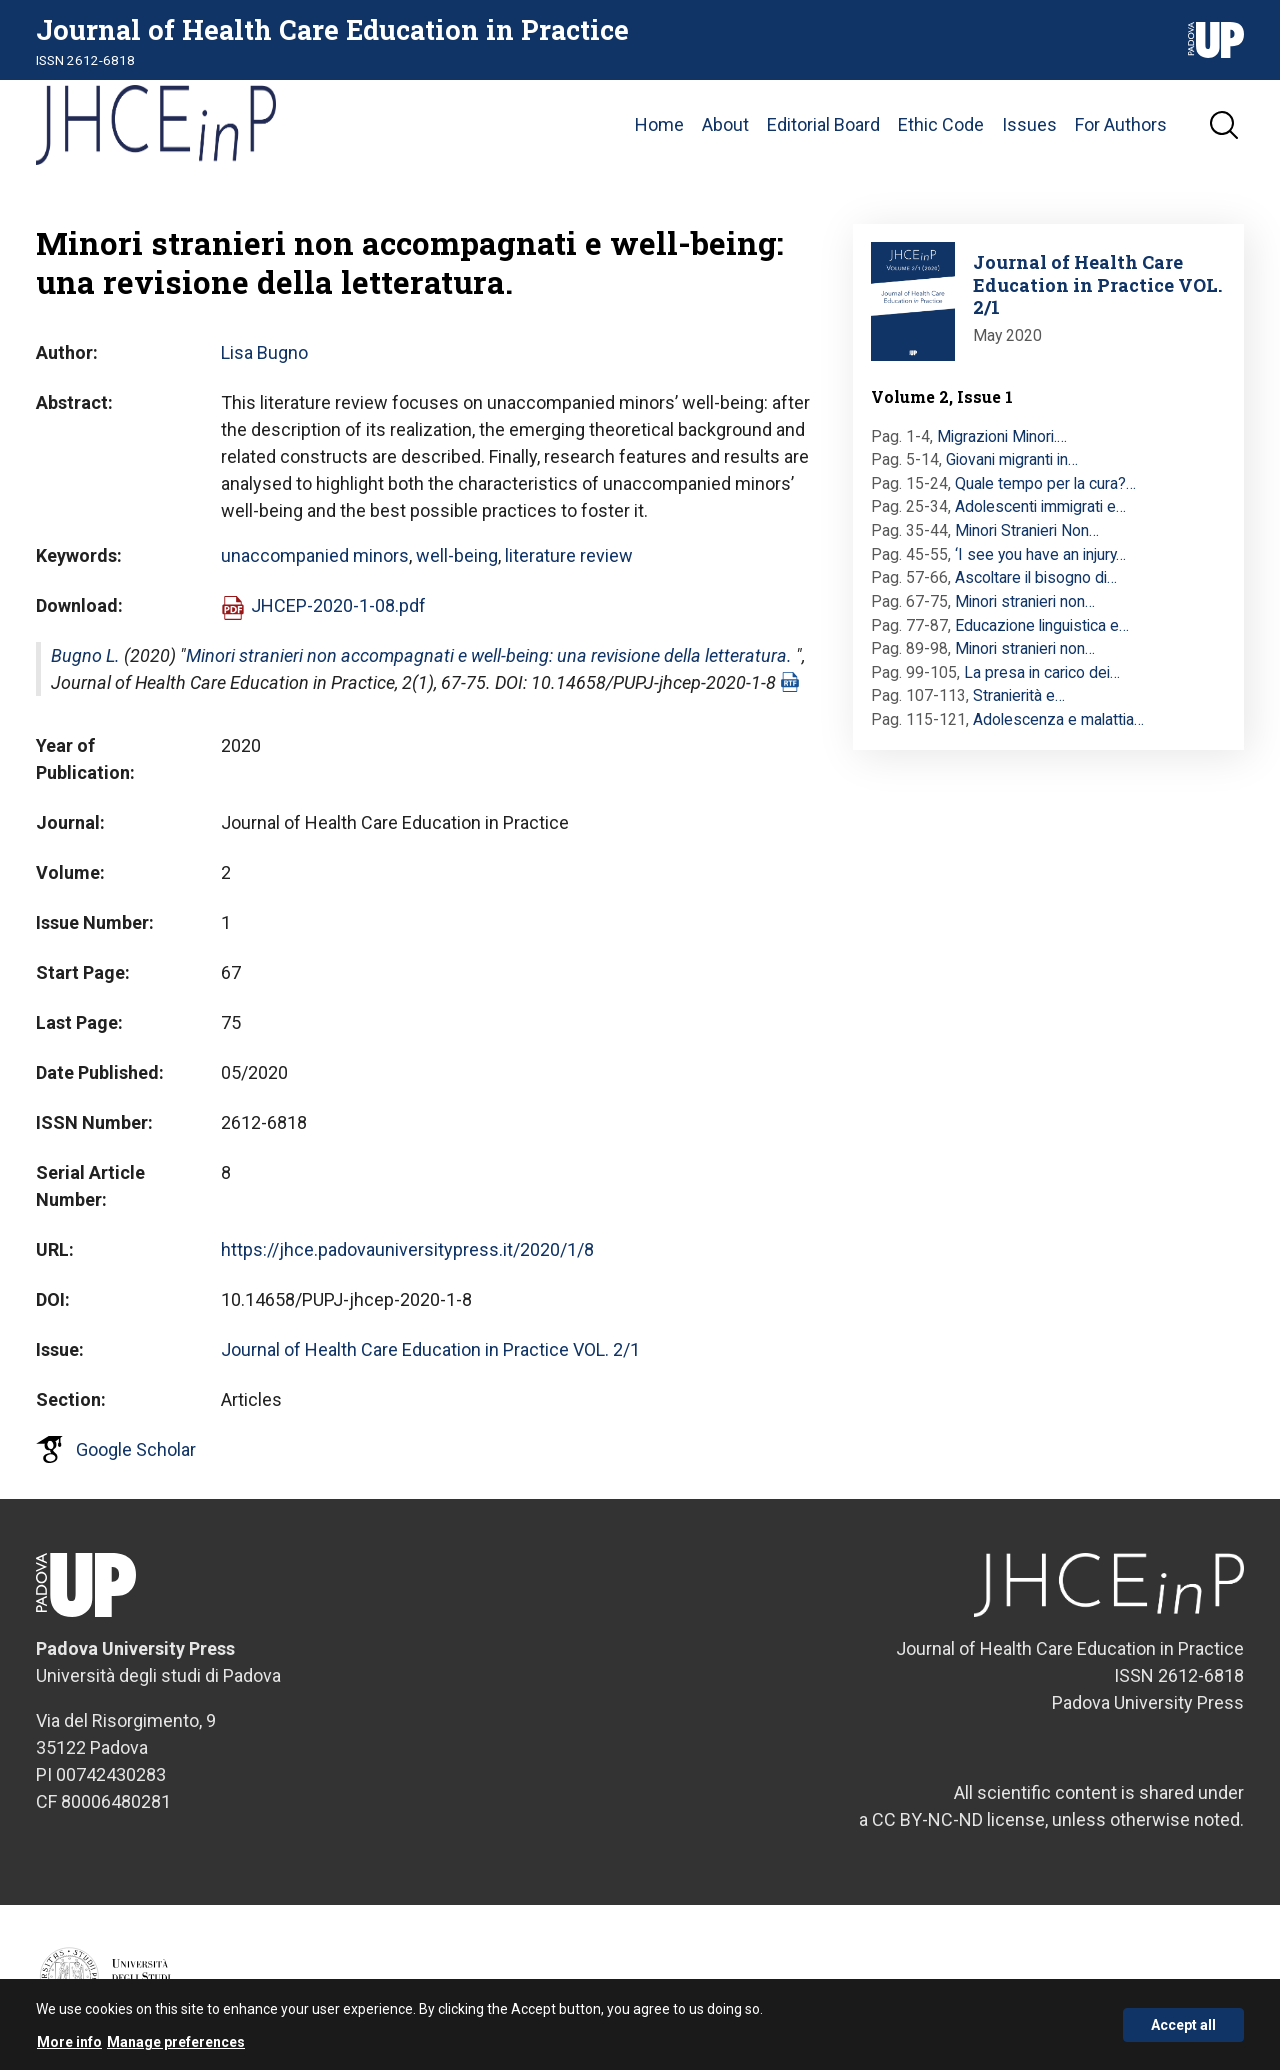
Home (659, 124)
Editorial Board (823, 124)
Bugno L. (85, 655)
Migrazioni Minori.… (1002, 436)
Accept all (1183, 2032)
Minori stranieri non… (1025, 601)
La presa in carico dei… (1042, 672)
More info (69, 2050)
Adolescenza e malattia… (1058, 719)
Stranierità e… (1019, 695)
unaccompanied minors (315, 555)
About (725, 124)
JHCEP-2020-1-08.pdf (338, 605)
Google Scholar (136, 1449)
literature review (569, 555)
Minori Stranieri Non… (1027, 530)
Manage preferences (176, 2050)
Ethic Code (941, 124)
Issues (1029, 124)
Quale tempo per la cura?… (1045, 483)
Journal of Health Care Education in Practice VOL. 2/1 (430, 1349)
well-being (457, 555)
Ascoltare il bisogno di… (1036, 577)
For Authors (1121, 124)
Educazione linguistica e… (1042, 625)
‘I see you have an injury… (1040, 554)
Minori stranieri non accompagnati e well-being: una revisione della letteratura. (489, 655)
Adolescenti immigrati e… (1040, 506)
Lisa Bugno (264, 352)
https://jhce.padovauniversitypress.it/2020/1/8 (407, 1249)
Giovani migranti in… (1012, 459)
